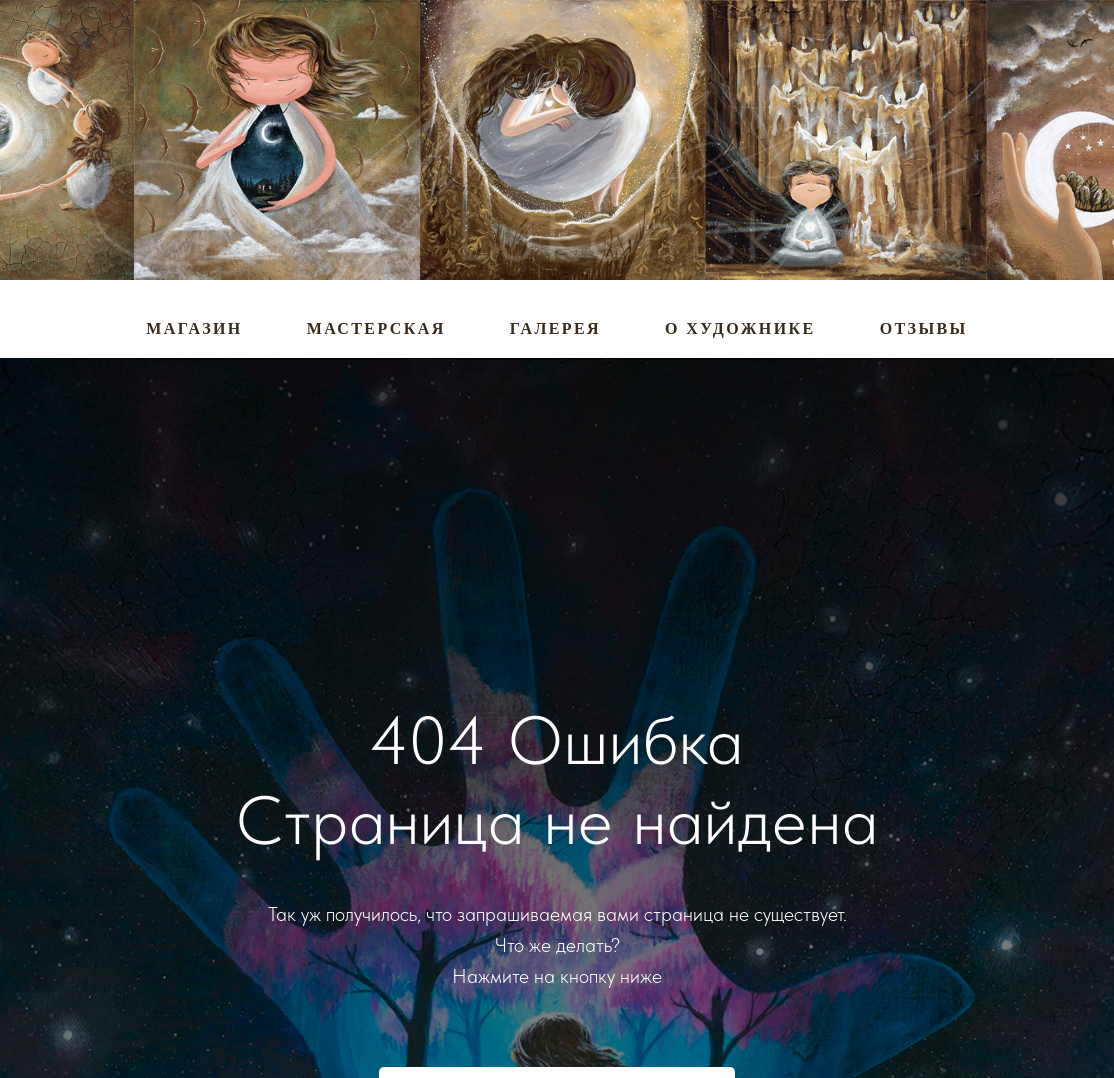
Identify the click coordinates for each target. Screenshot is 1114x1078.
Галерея (555, 328)
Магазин (194, 328)
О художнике (740, 328)
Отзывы (924, 328)
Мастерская (376, 328)
